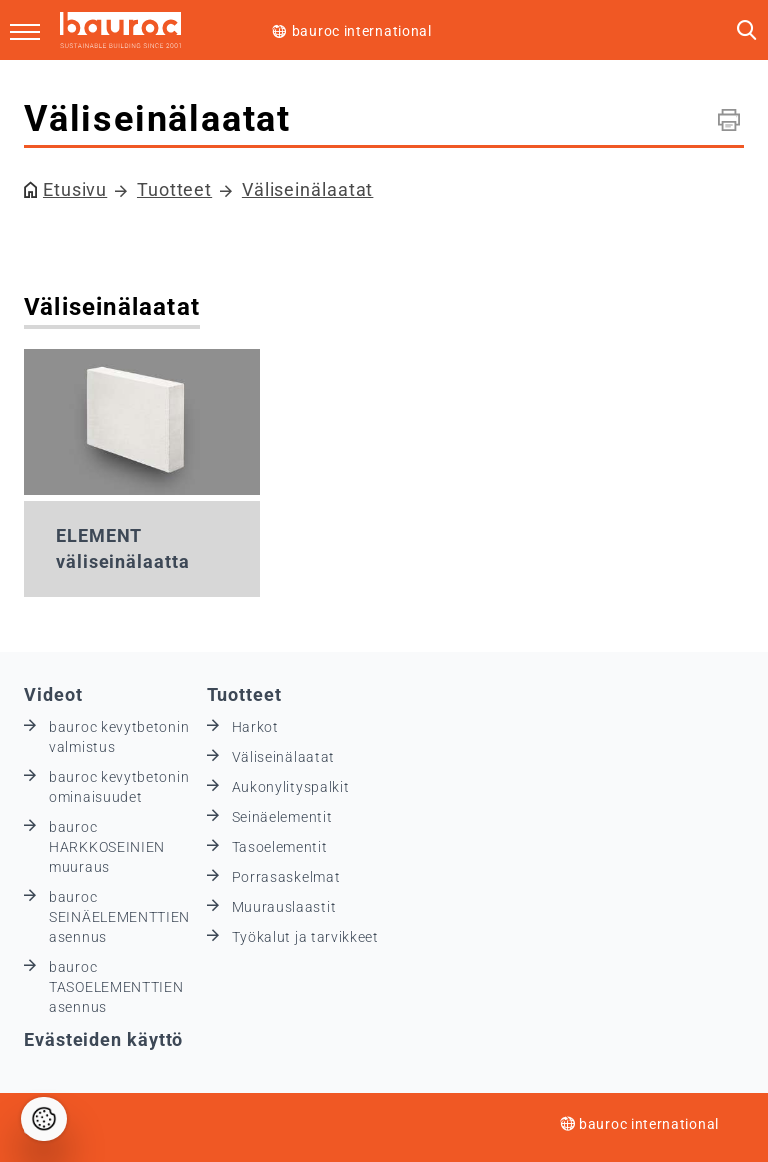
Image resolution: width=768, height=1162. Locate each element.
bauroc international (362, 31)
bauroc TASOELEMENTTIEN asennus (116, 987)
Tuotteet (174, 189)
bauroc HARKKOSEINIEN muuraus (107, 847)
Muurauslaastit (284, 907)
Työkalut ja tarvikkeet (305, 937)
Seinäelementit (282, 817)
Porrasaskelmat (286, 877)
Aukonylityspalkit (291, 787)
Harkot (255, 727)
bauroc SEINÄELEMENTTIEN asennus (119, 917)
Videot (53, 694)
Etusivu (75, 189)
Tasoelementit (280, 847)
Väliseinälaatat (308, 189)
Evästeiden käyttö (103, 1039)
